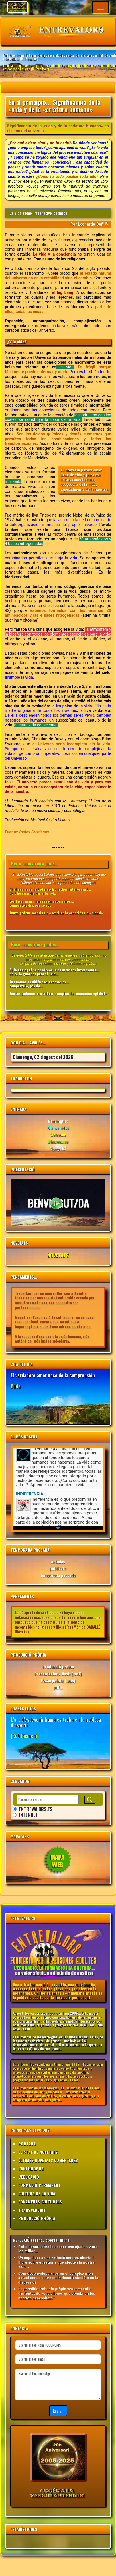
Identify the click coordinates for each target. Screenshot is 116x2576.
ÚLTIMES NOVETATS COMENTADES (48, 2160)
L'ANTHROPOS (31, 2168)
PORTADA (27, 2144)
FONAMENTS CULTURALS (40, 2202)
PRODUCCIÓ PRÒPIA (36, 2218)
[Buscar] (89, 1800)
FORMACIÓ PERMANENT (39, 2185)
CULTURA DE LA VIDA (36, 2193)
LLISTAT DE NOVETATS (38, 2152)
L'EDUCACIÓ (28, 2177)
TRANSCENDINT (32, 2210)
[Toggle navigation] (100, 7)
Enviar (58, 2410)
